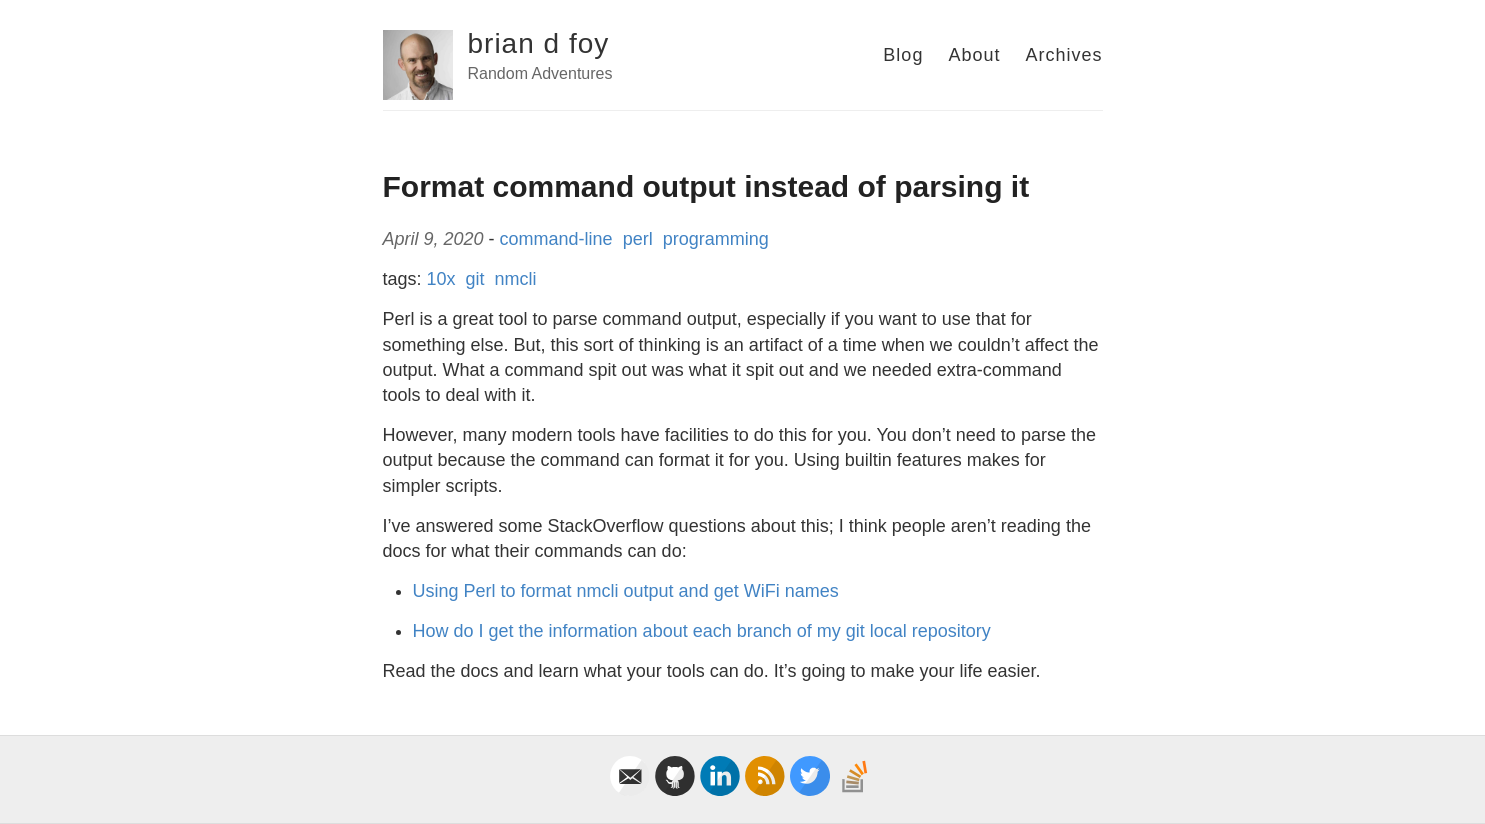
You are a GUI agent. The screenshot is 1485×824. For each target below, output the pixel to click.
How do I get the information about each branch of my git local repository (702, 631)
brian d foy (539, 43)
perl (638, 239)
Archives (1063, 55)
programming (716, 239)
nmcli (516, 279)
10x (441, 279)
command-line (556, 239)
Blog (903, 55)
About (974, 55)
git (475, 279)
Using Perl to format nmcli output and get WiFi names (626, 591)
